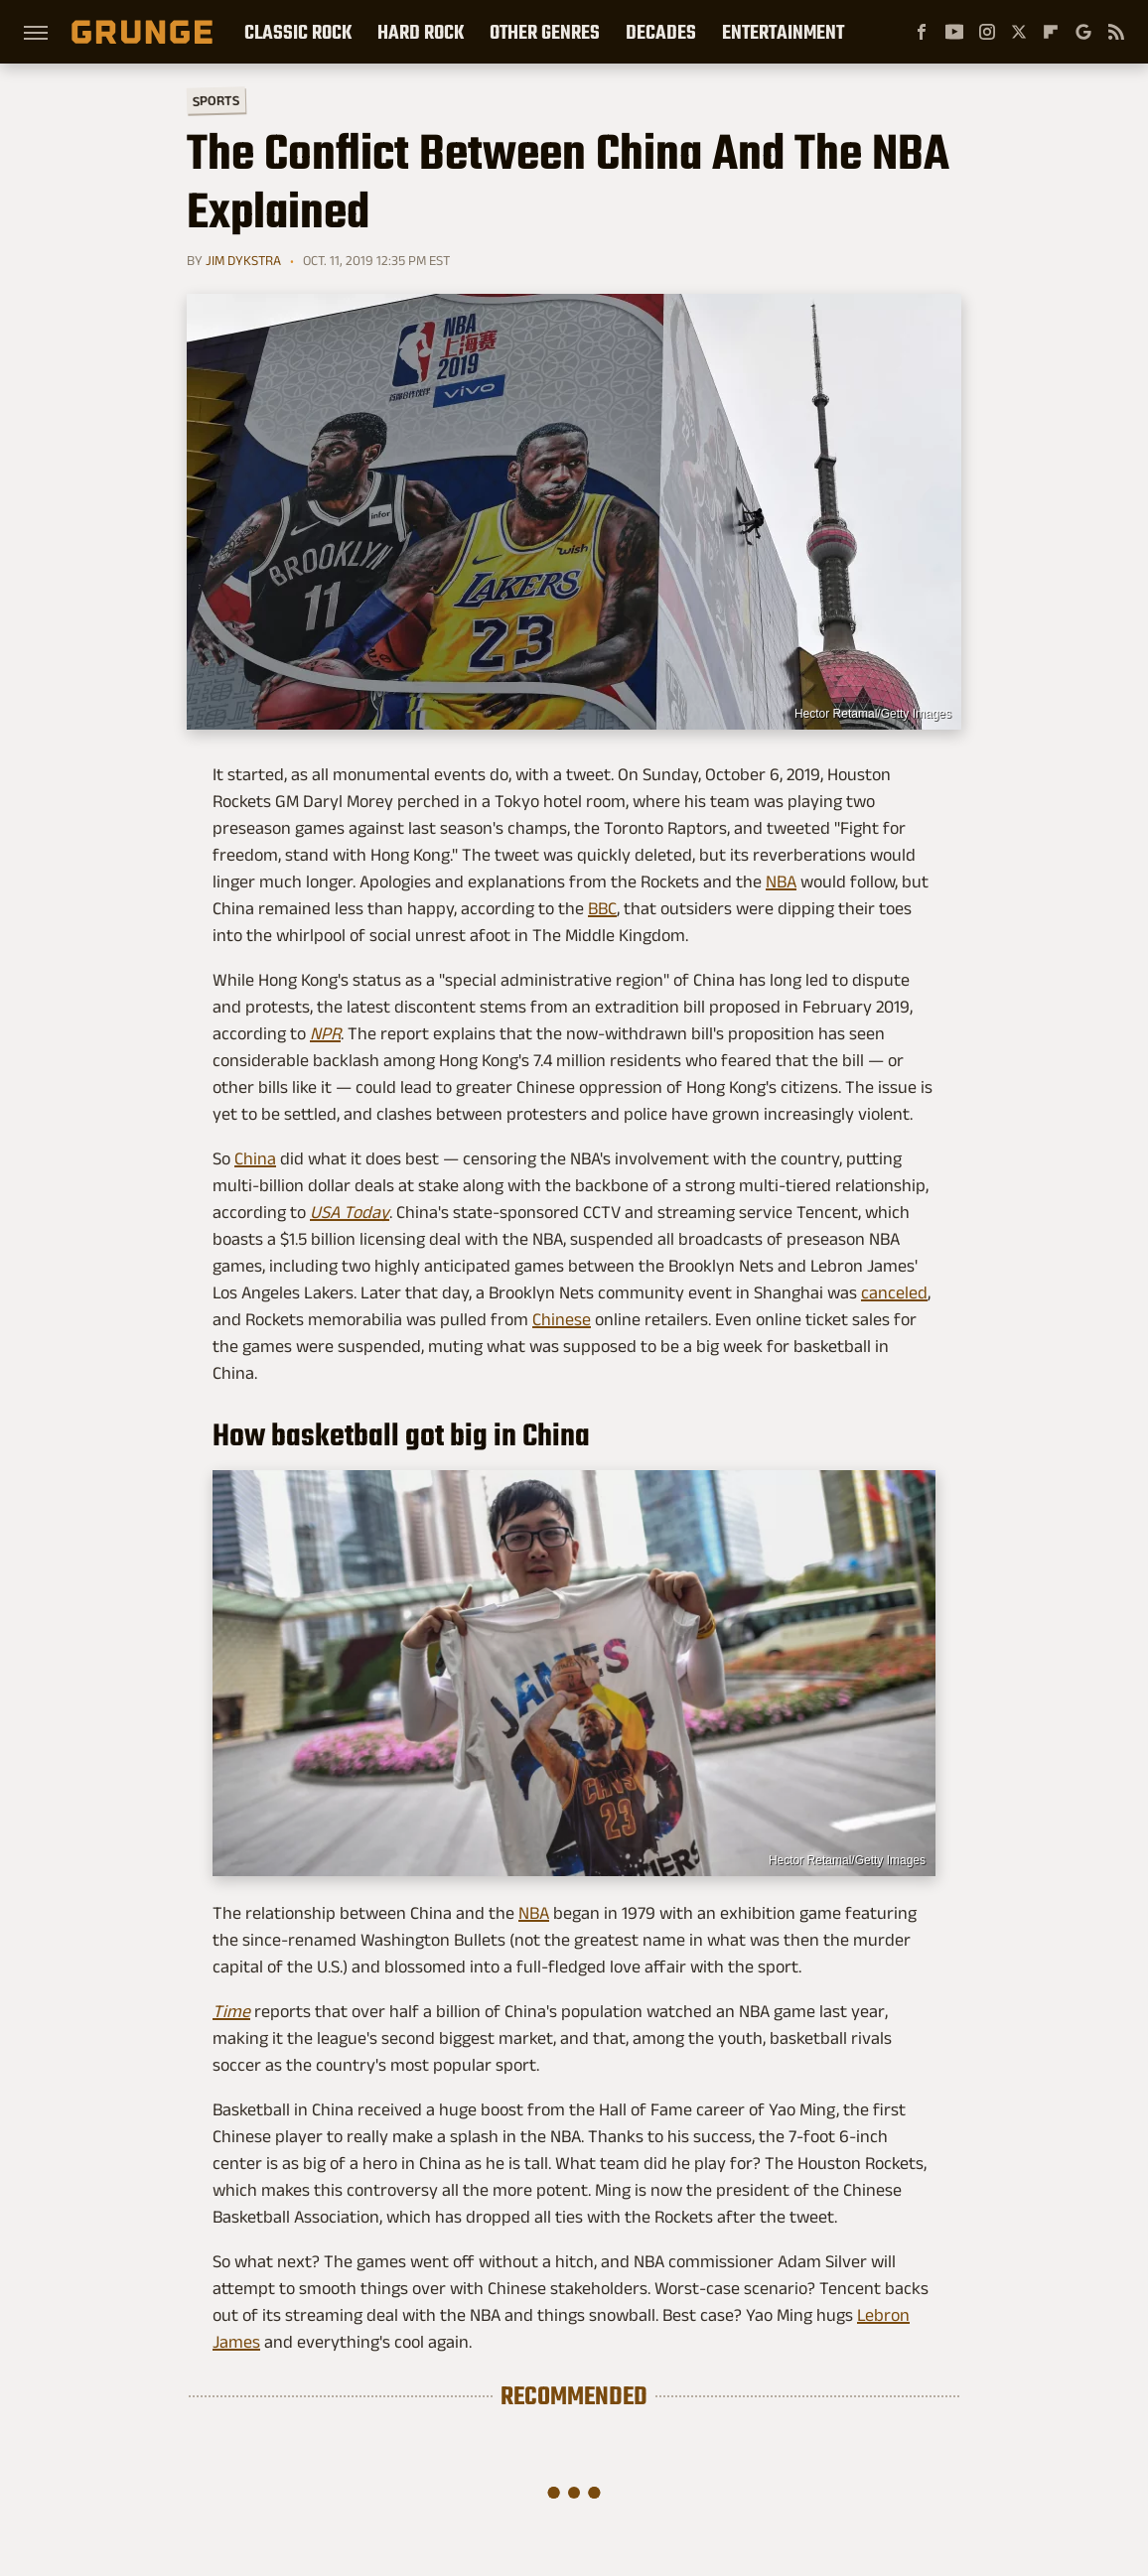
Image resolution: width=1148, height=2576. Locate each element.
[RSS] (1116, 32)
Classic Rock (298, 32)
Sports (216, 99)
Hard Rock (420, 32)
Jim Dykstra (243, 260)
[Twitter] (1019, 32)
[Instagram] (987, 32)
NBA (781, 881)
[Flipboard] (1051, 32)
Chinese (561, 1319)
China (255, 1158)
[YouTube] (954, 32)
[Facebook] (922, 32)
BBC (602, 908)
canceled (894, 1292)
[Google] (1083, 32)
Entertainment (783, 32)
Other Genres (545, 32)
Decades (661, 32)
